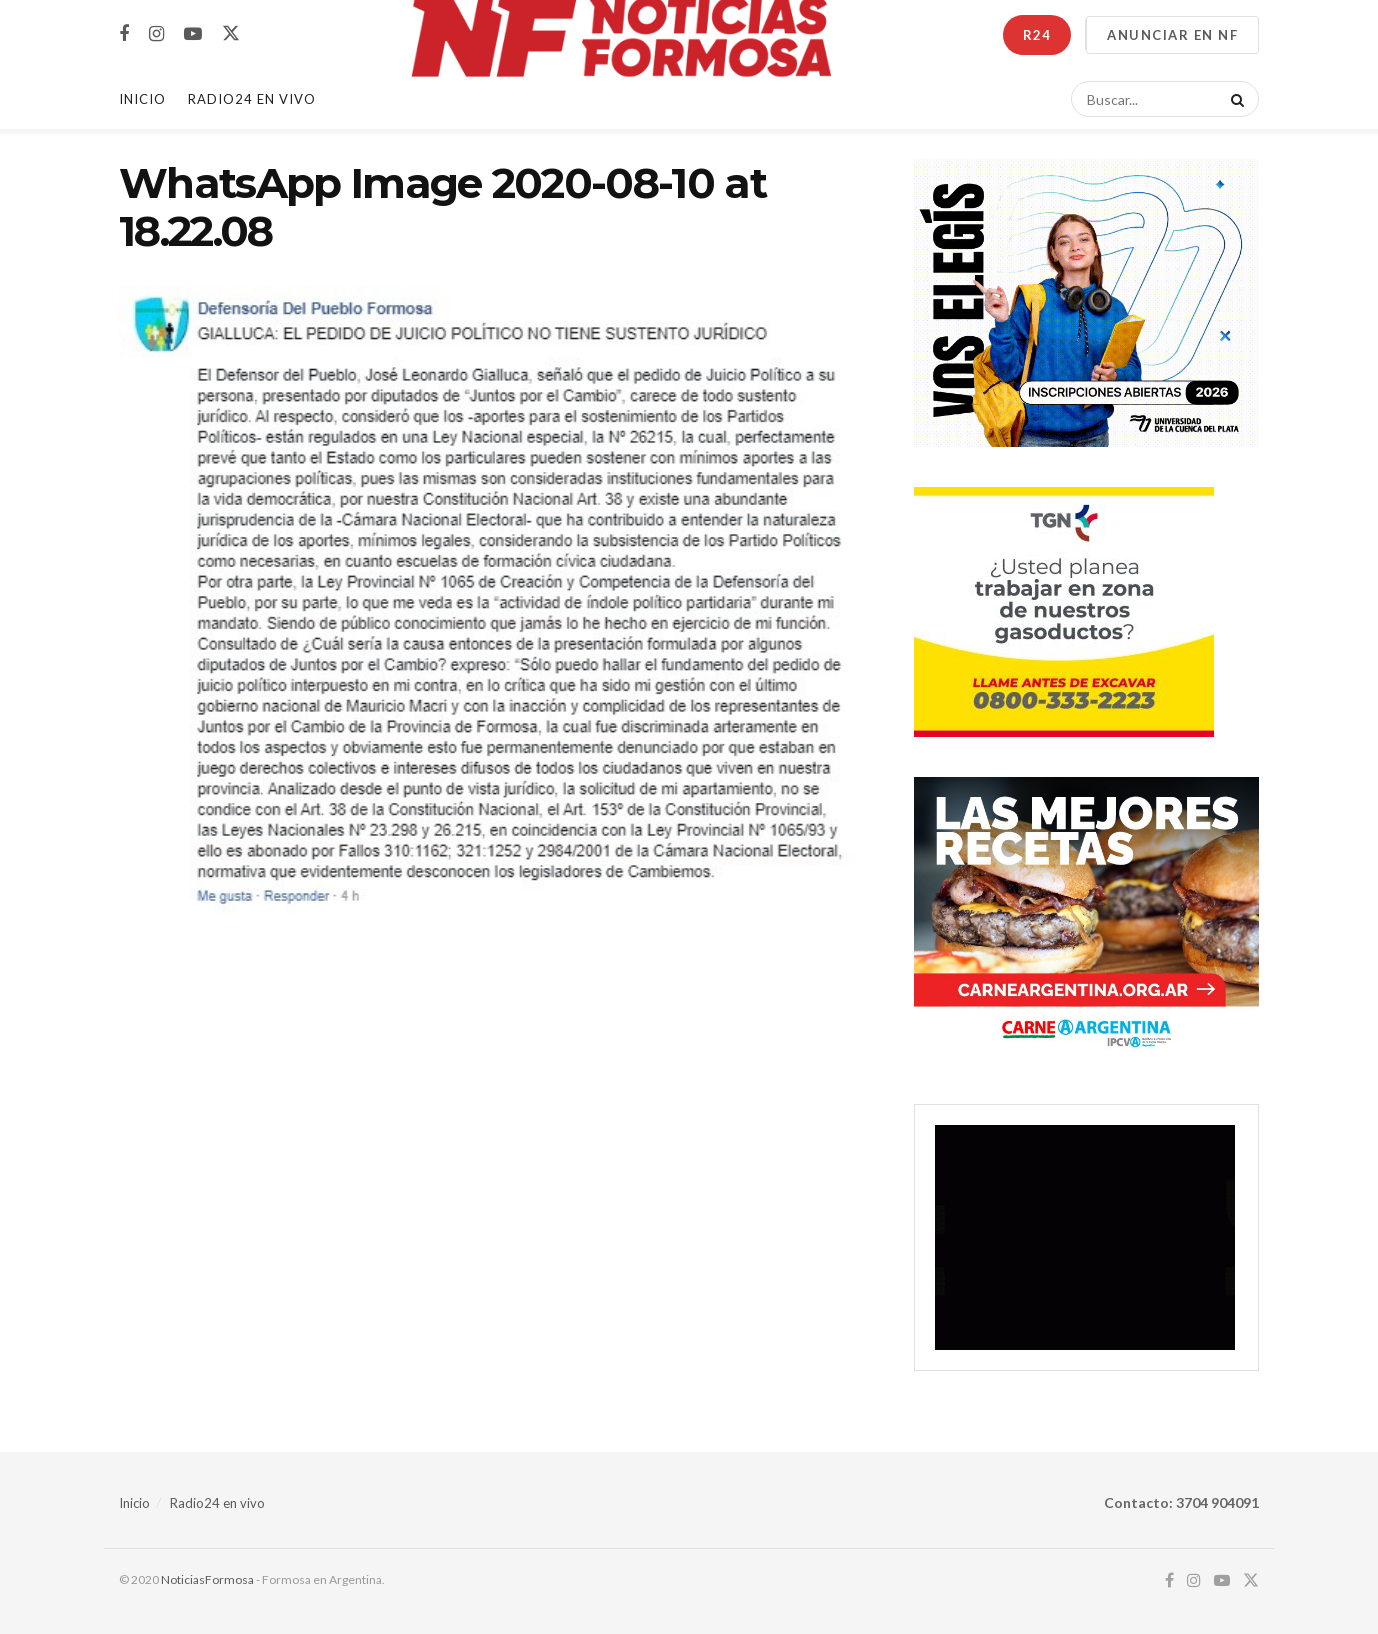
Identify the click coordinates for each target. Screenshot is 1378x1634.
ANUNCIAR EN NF (1172, 35)
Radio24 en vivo (217, 1503)
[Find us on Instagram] (156, 34)
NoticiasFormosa (207, 1579)
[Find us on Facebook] (124, 34)
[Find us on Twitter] (231, 34)
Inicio (142, 99)
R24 (1037, 35)
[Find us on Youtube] (193, 34)
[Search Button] (1234, 99)
